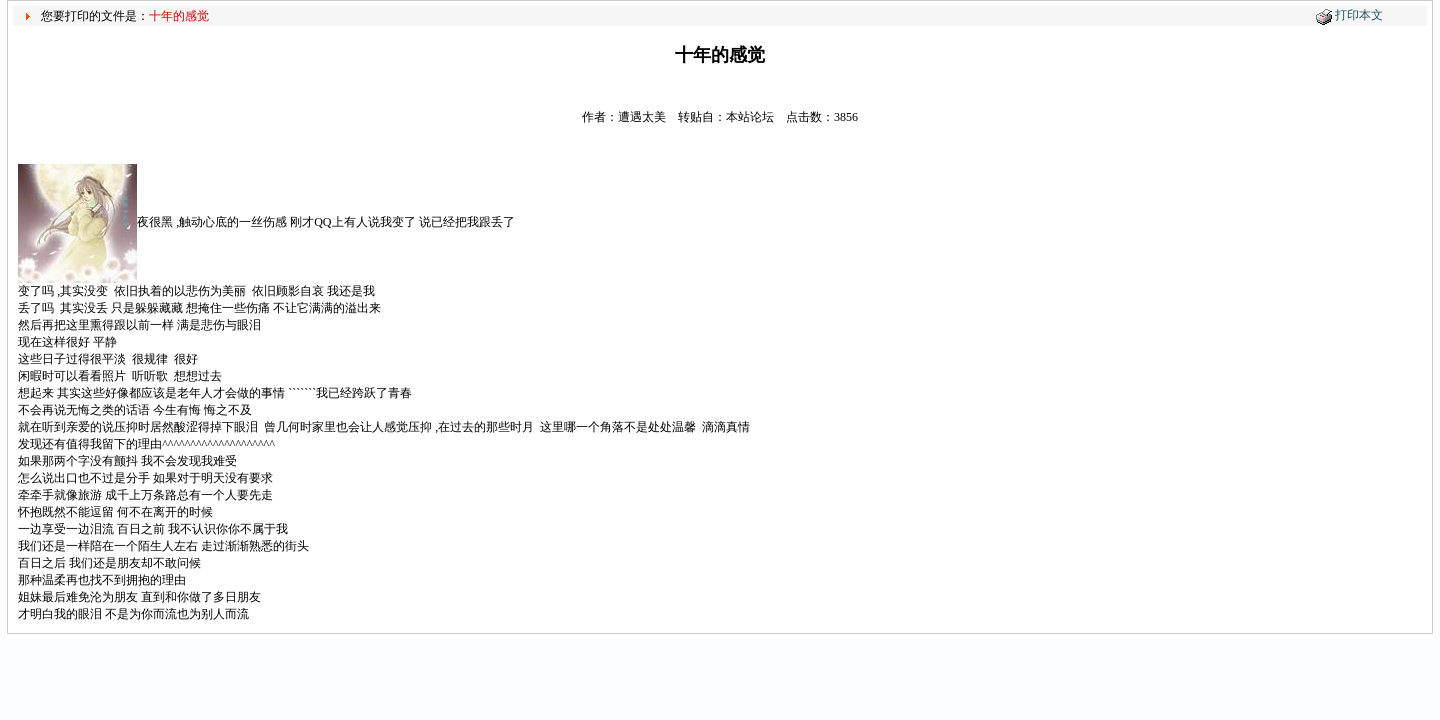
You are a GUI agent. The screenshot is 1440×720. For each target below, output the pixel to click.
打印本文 (1359, 15)
